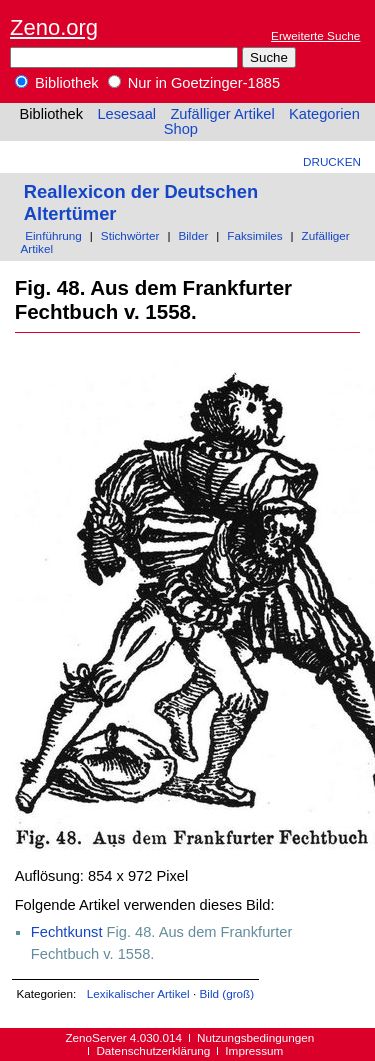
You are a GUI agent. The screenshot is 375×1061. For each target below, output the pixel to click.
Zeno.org (54, 27)
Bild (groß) (226, 993)
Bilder (193, 235)
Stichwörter (130, 235)
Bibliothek (57, 83)
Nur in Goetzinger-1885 (194, 83)
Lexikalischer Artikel (138, 993)
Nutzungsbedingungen (255, 1037)
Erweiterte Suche (315, 35)
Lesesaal (126, 114)
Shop (181, 129)
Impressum (254, 1050)
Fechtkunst (67, 932)
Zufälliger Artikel (222, 114)
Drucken (332, 161)
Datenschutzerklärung (153, 1050)
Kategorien (324, 114)
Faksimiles (254, 235)
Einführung (53, 235)
